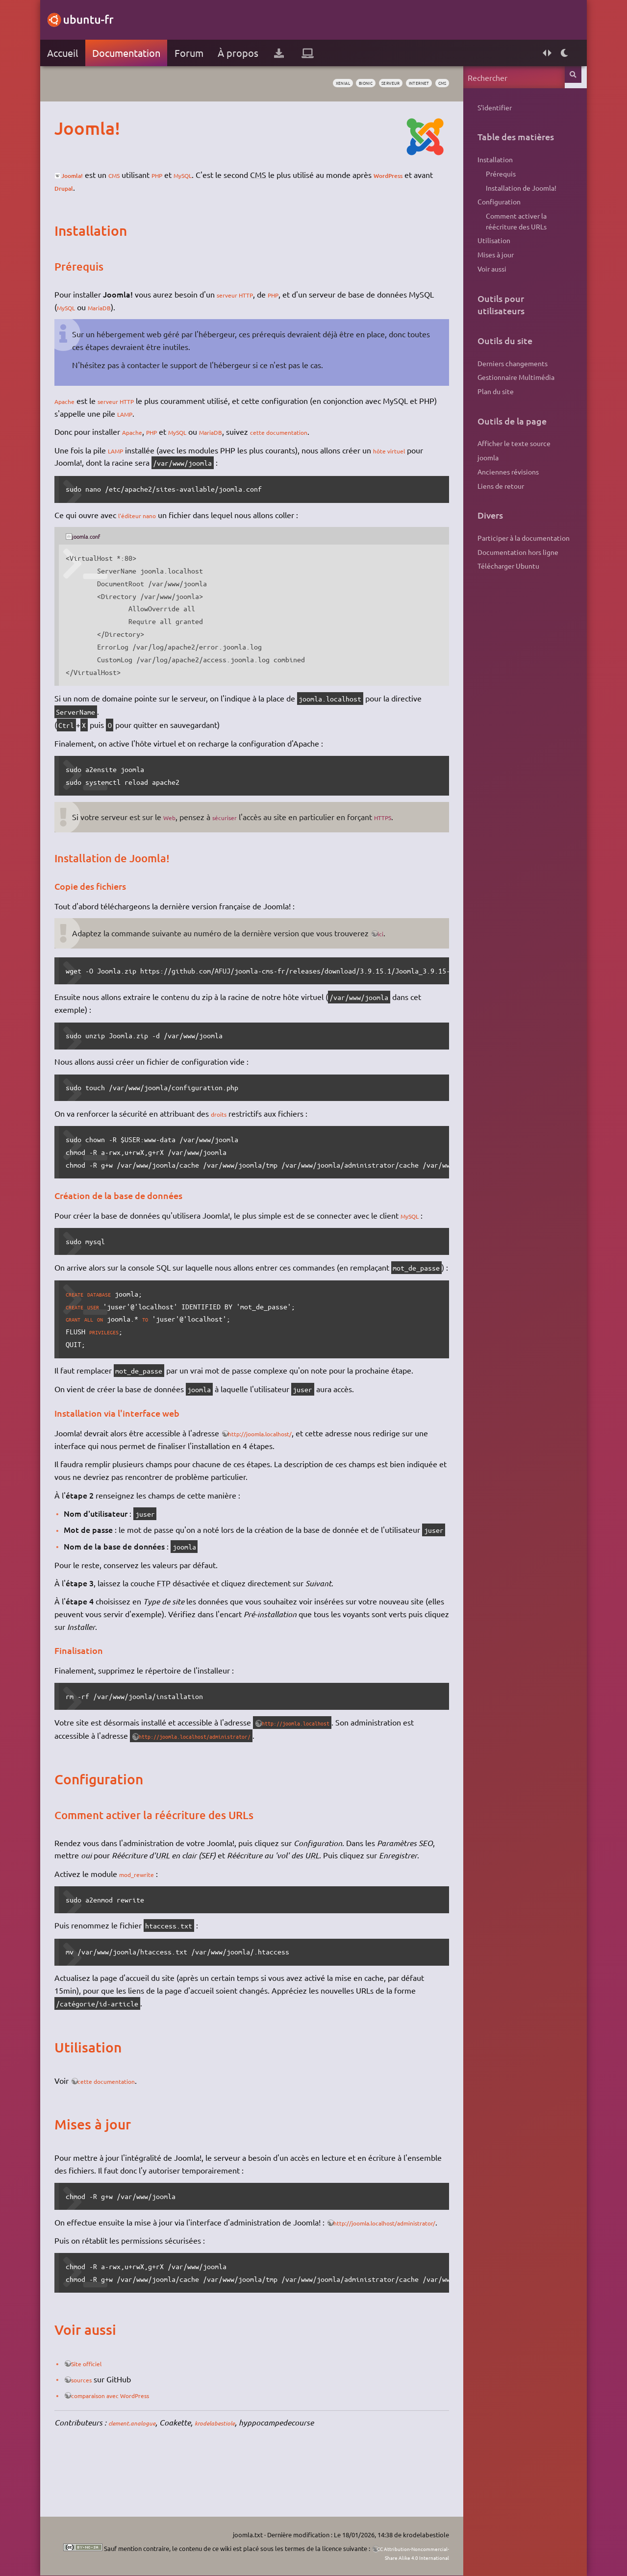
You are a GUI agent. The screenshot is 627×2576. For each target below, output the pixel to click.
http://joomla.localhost (318, 1747)
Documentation (135, 53)
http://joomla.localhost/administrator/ (236, 1760)
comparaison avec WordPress (133, 2446)
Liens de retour (492, 485)
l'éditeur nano (150, 515)
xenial (298, 84)
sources (95, 2429)
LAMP (164, 413)
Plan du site (487, 391)
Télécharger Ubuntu (499, 565)
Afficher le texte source (505, 443)
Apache (76, 400)
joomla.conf (101, 535)
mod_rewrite (150, 1911)
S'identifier (486, 107)
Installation (486, 159)
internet (400, 84)
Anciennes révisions (499, 471)
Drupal (146, 187)
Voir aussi (483, 268)
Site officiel (102, 2414)
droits (229, 1113)
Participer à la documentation (515, 537)
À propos (246, 53)
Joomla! (87, 174)
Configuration (490, 201)
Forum (197, 53)
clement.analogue (147, 2473)
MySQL (214, 174)
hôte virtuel (407, 450)
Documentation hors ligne (509, 552)
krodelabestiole (243, 2473)
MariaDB (145, 307)
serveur (363, 84)
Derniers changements (504, 363)
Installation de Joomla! (512, 187)
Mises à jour (487, 254)
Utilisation (485, 240)
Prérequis (492, 173)
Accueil (71, 53)
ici (392, 933)
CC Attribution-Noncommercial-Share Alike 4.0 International (377, 2553)
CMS (136, 174)
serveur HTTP (248, 294)
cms (431, 84)
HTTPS (405, 817)
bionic (329, 84)
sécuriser (240, 817)
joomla (479, 457)
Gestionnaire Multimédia (507, 377)
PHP (183, 174)
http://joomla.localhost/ (280, 1446)
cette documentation (318, 431)
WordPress (82, 187)
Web (180, 817)
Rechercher (567, 77)
